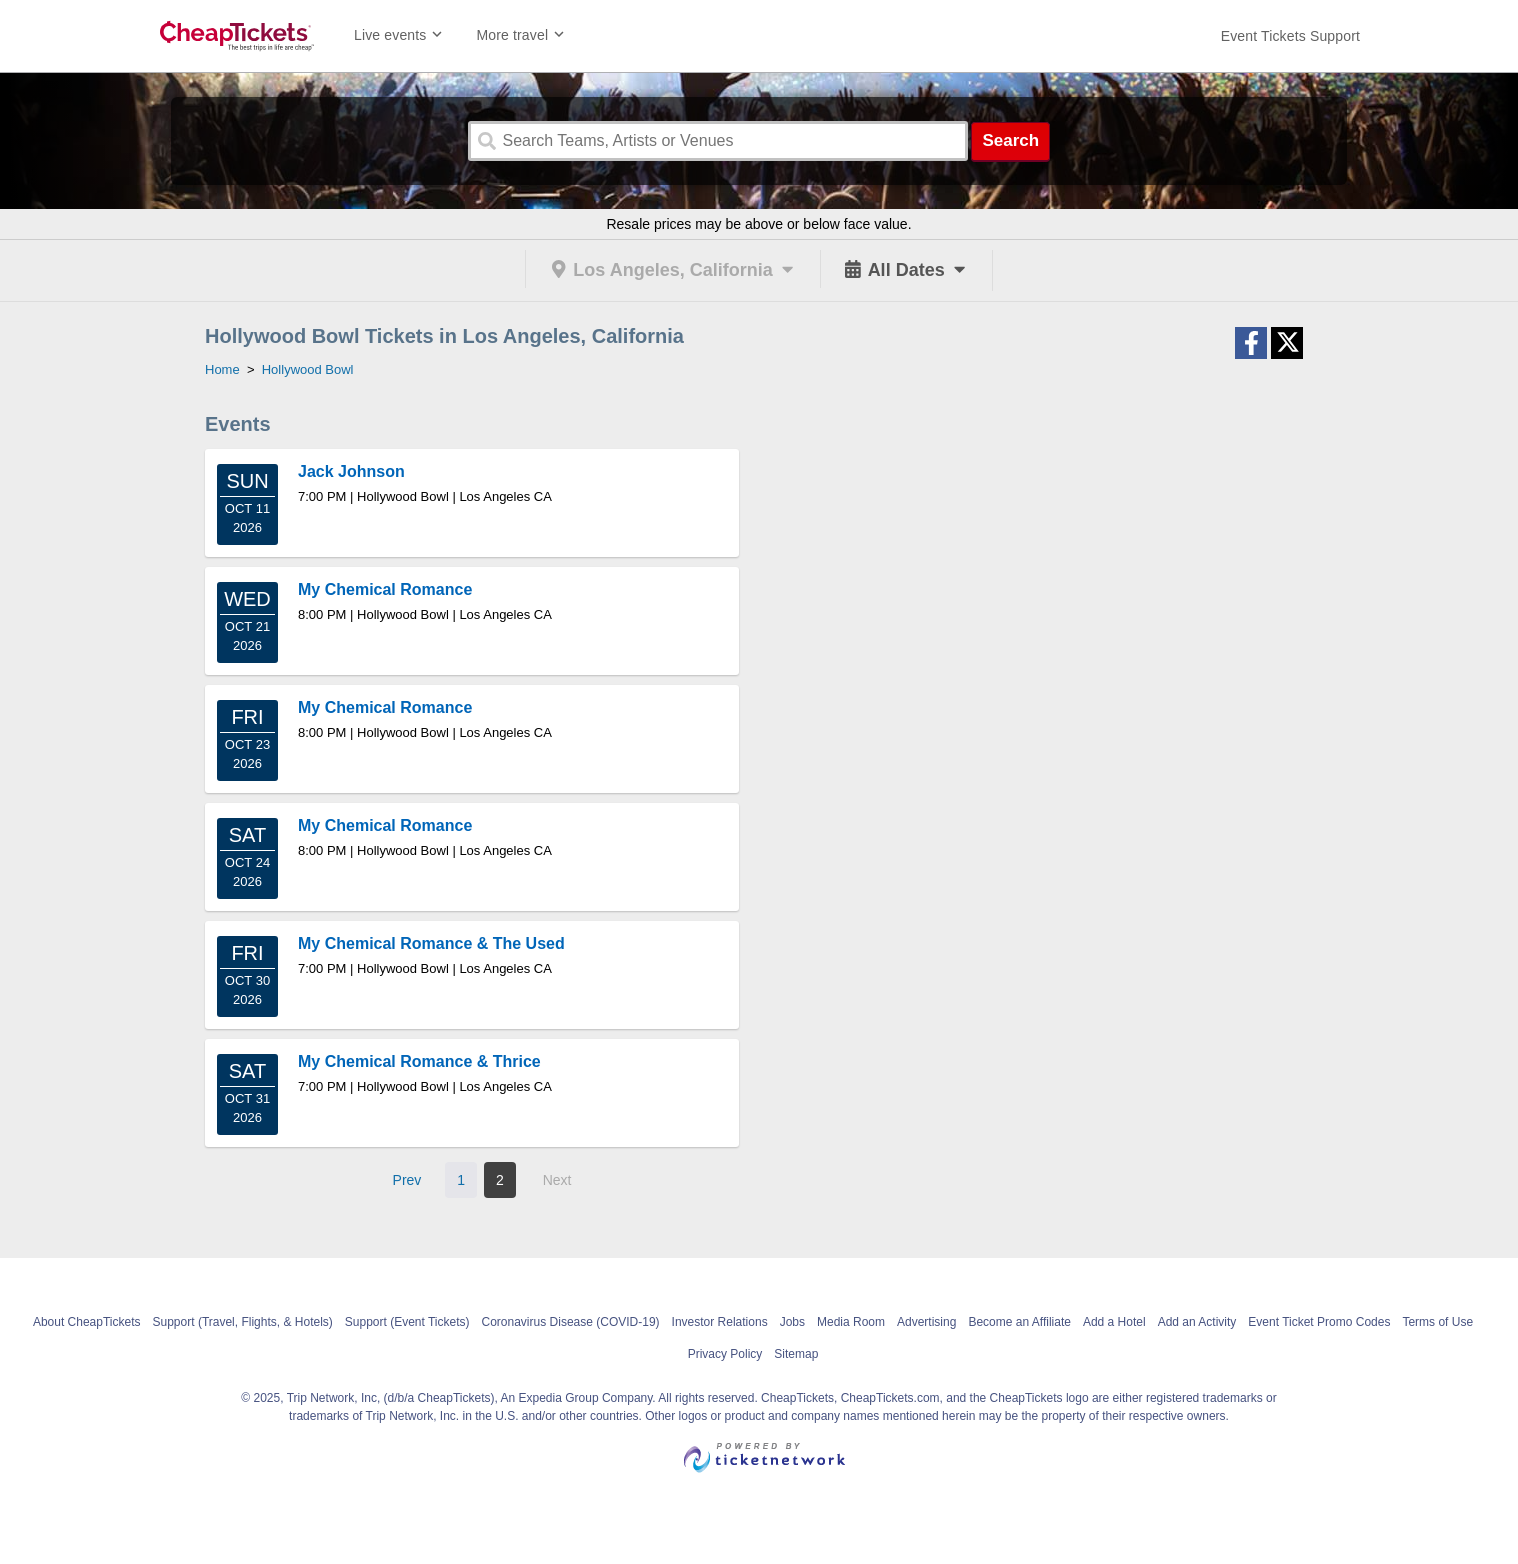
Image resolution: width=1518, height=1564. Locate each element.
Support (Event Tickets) (407, 1322)
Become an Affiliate (1019, 1322)
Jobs (792, 1322)
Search (1010, 140)
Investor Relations (720, 1322)
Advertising (926, 1322)
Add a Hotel (1114, 1322)
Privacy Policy (725, 1354)
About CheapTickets (87, 1322)
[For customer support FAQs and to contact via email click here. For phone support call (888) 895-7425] (1290, 36)
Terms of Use (1437, 1322)
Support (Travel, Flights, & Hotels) (243, 1322)
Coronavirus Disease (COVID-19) (571, 1322)
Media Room (851, 1322)
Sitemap (796, 1354)
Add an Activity (1197, 1322)
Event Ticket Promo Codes (1319, 1322)
